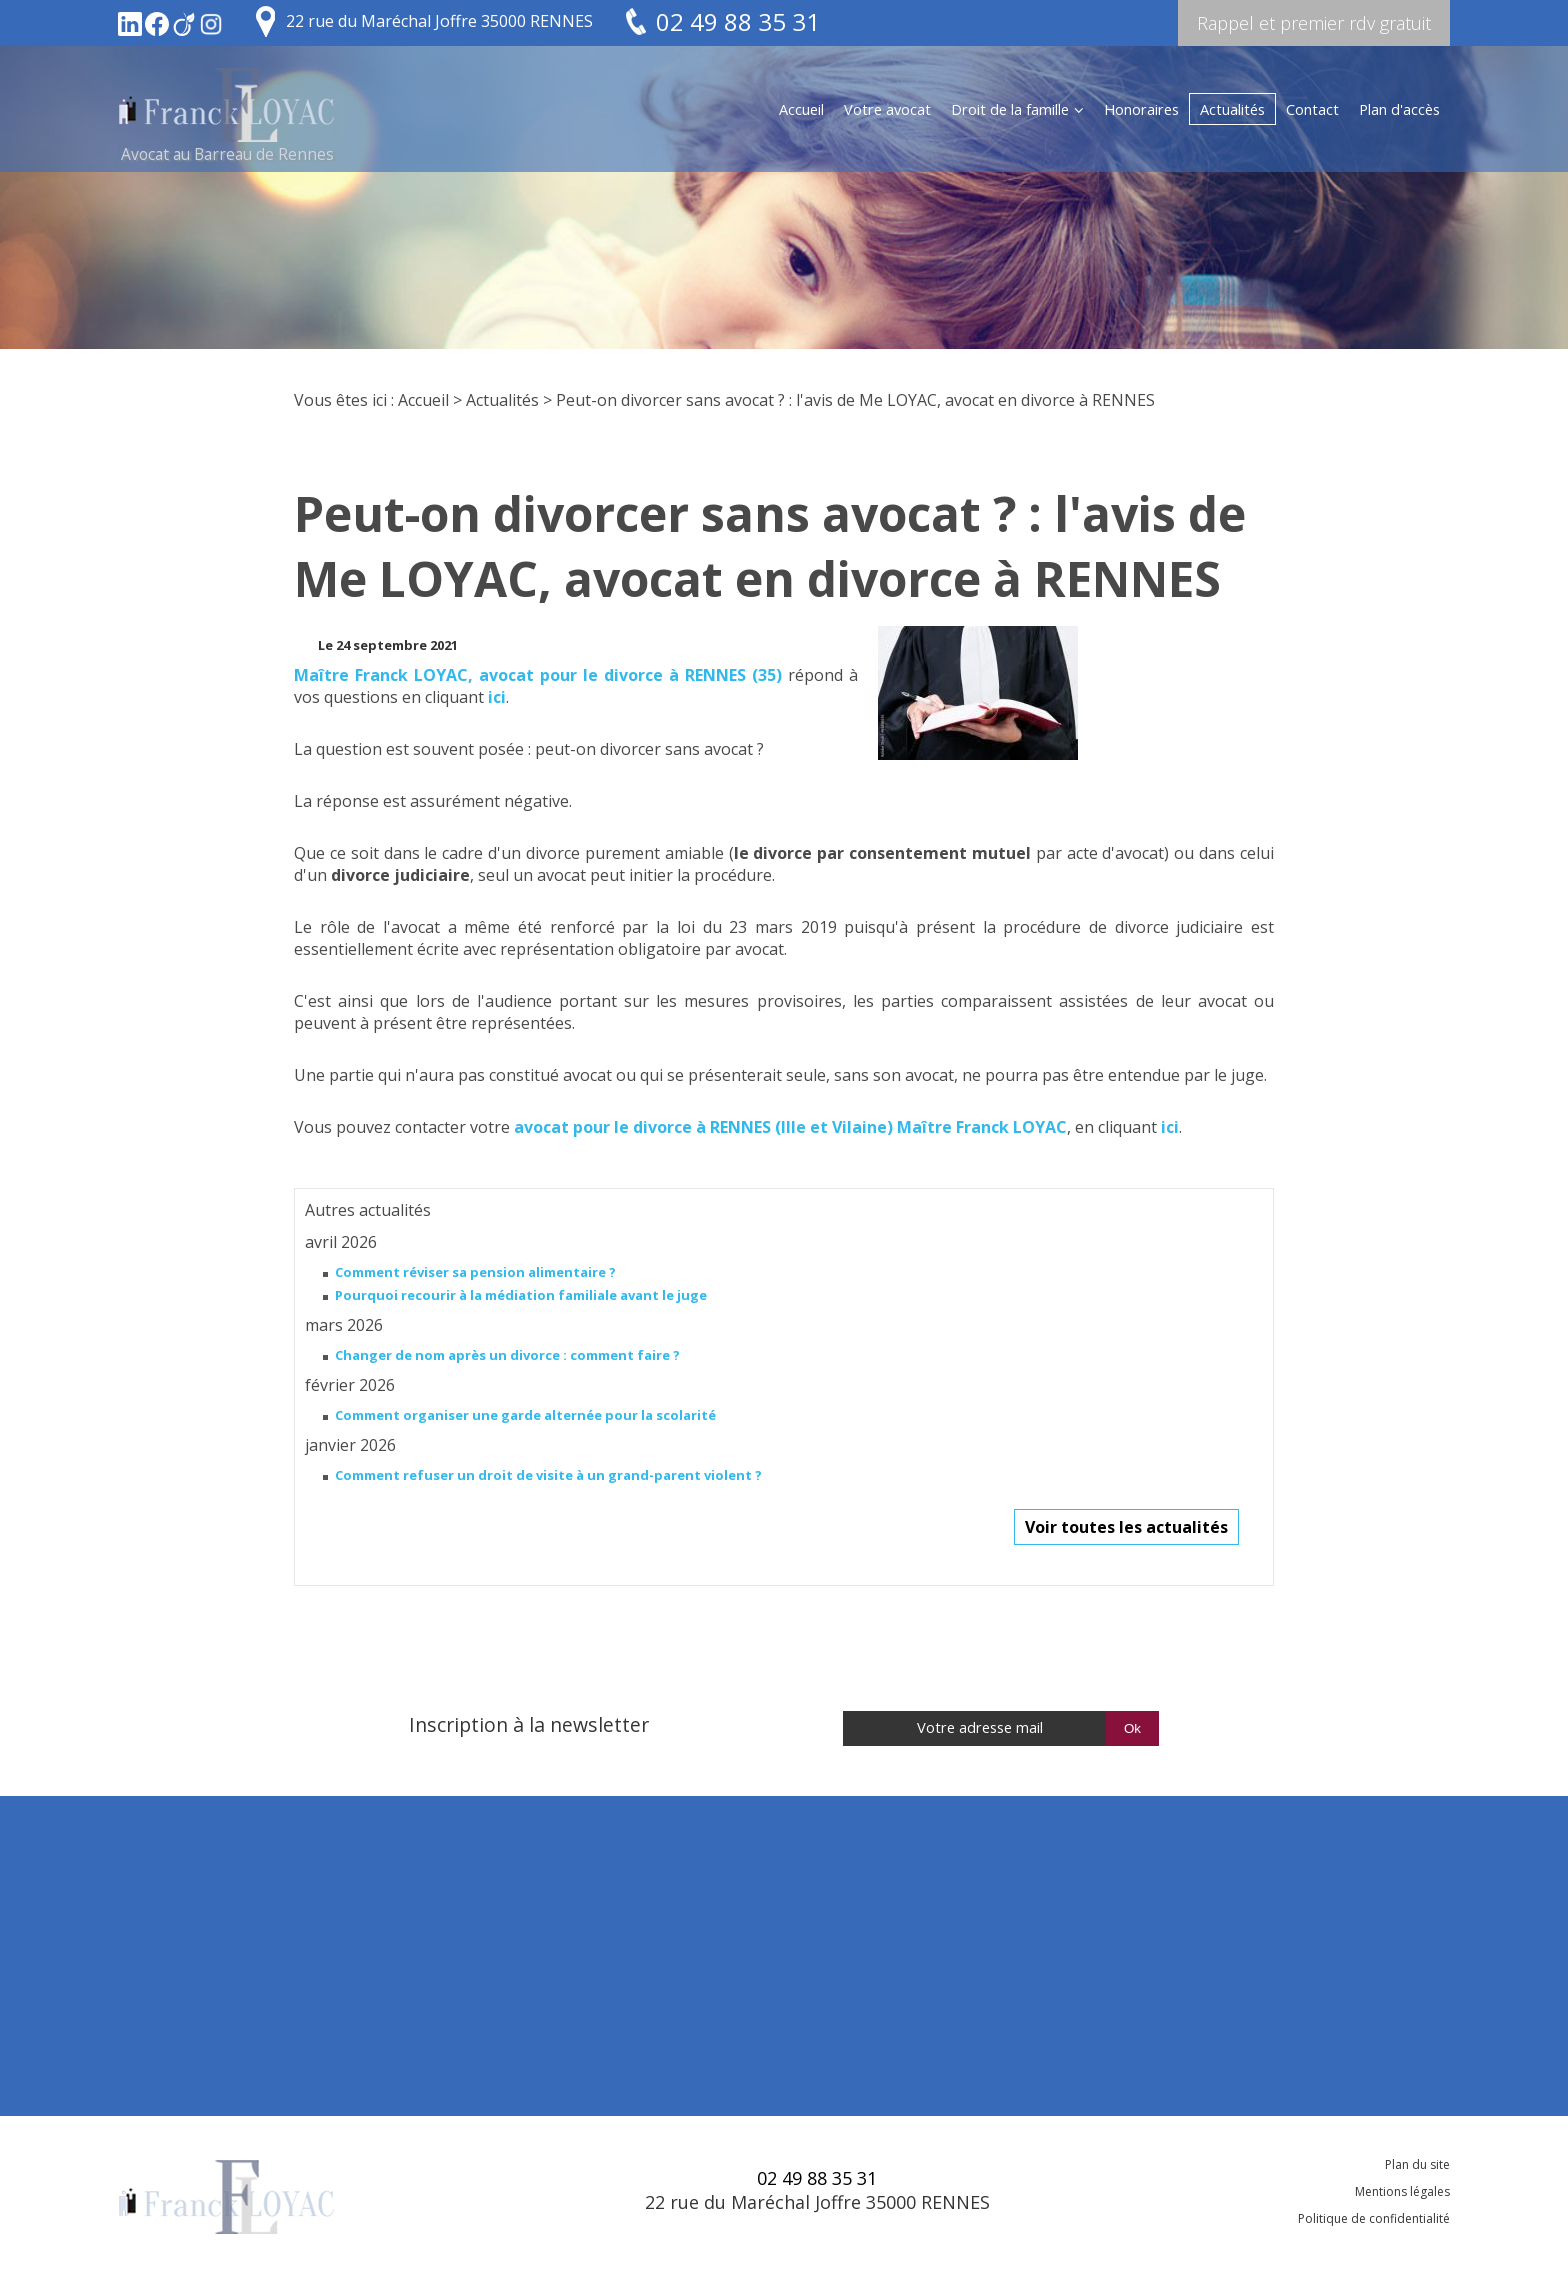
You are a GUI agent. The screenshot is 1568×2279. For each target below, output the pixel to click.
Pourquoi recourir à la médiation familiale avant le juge (521, 1295)
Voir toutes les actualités (1126, 1527)
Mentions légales (1402, 2191)
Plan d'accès (1399, 109)
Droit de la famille (1010, 109)
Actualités (1232, 109)
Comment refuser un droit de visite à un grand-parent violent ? (548, 1475)
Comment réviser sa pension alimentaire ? (475, 1272)
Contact (1312, 109)
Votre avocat (887, 109)
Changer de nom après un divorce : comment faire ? (507, 1355)
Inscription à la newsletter (529, 1724)
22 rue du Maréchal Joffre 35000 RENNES (439, 21)
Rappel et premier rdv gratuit (1314, 23)
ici (497, 697)
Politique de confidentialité (1374, 2218)
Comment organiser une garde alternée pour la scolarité (525, 1415)
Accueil (801, 109)
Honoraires (1141, 109)
